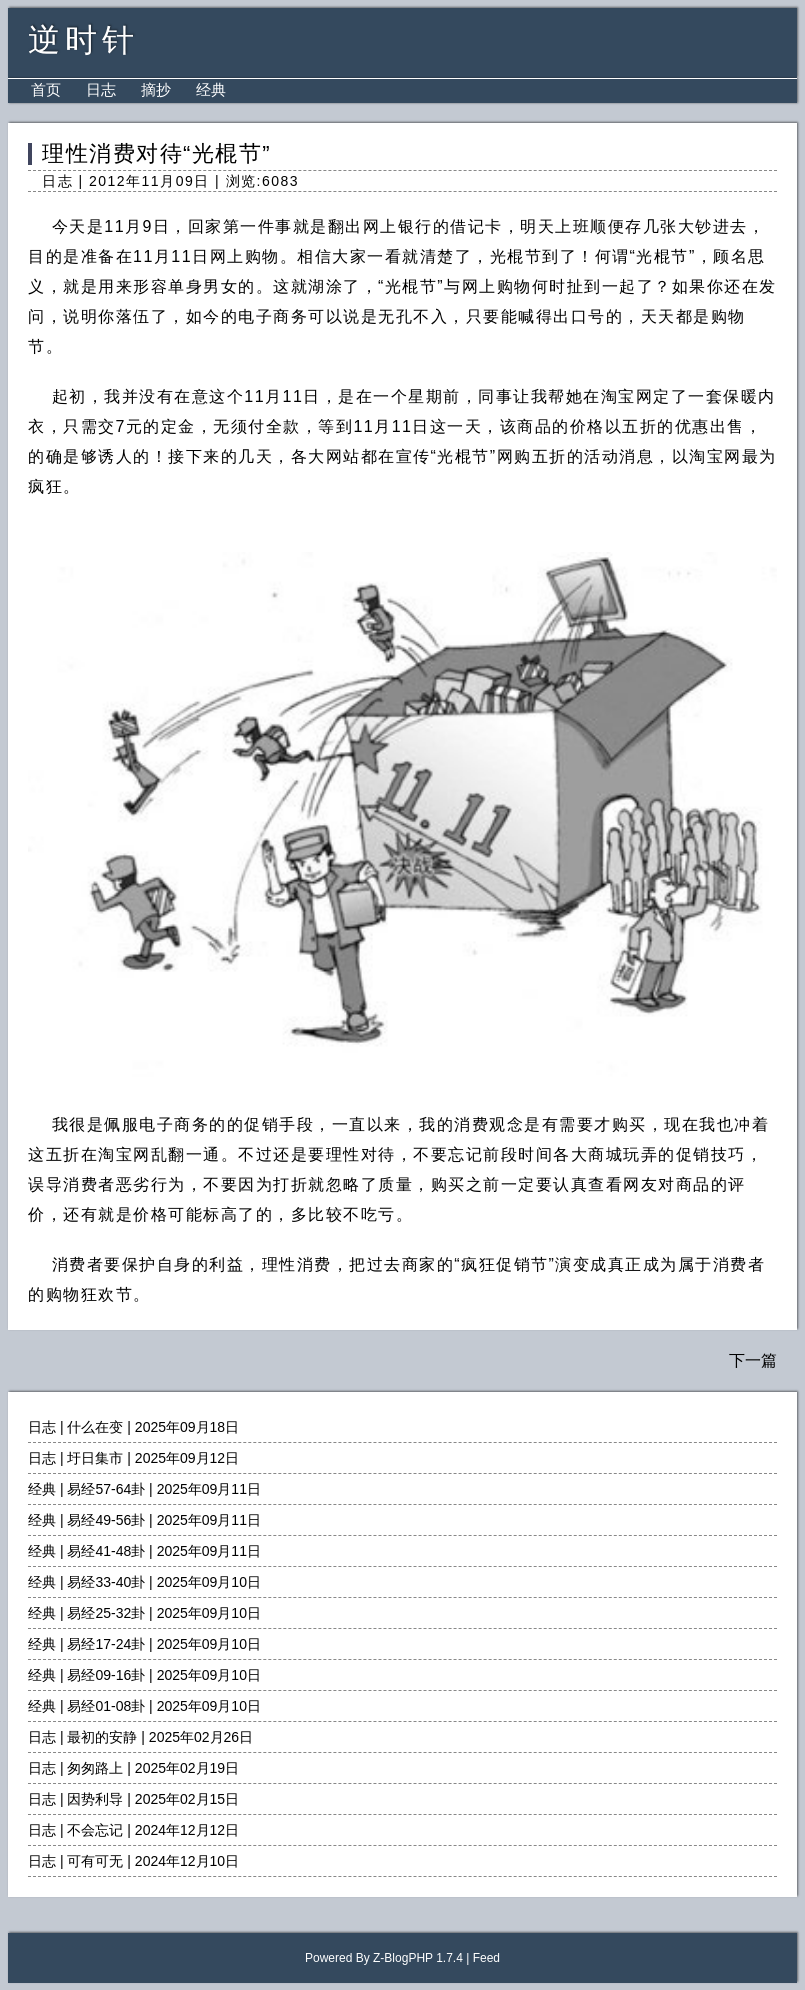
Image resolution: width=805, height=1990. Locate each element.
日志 (101, 89)
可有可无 (95, 1861)
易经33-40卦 (106, 1582)
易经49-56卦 (106, 1520)
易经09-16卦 (106, 1675)
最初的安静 (102, 1737)
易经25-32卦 (106, 1613)
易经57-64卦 (106, 1489)
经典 (211, 89)
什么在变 (95, 1427)
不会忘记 (95, 1830)
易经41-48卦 (106, 1551)
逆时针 (83, 40)
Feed (486, 1958)
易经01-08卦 (106, 1706)
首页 (46, 89)
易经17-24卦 (106, 1644)
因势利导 (95, 1799)
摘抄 (156, 89)
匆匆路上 (95, 1768)
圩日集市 (95, 1458)
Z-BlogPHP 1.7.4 (418, 1958)
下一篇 (753, 1360)
